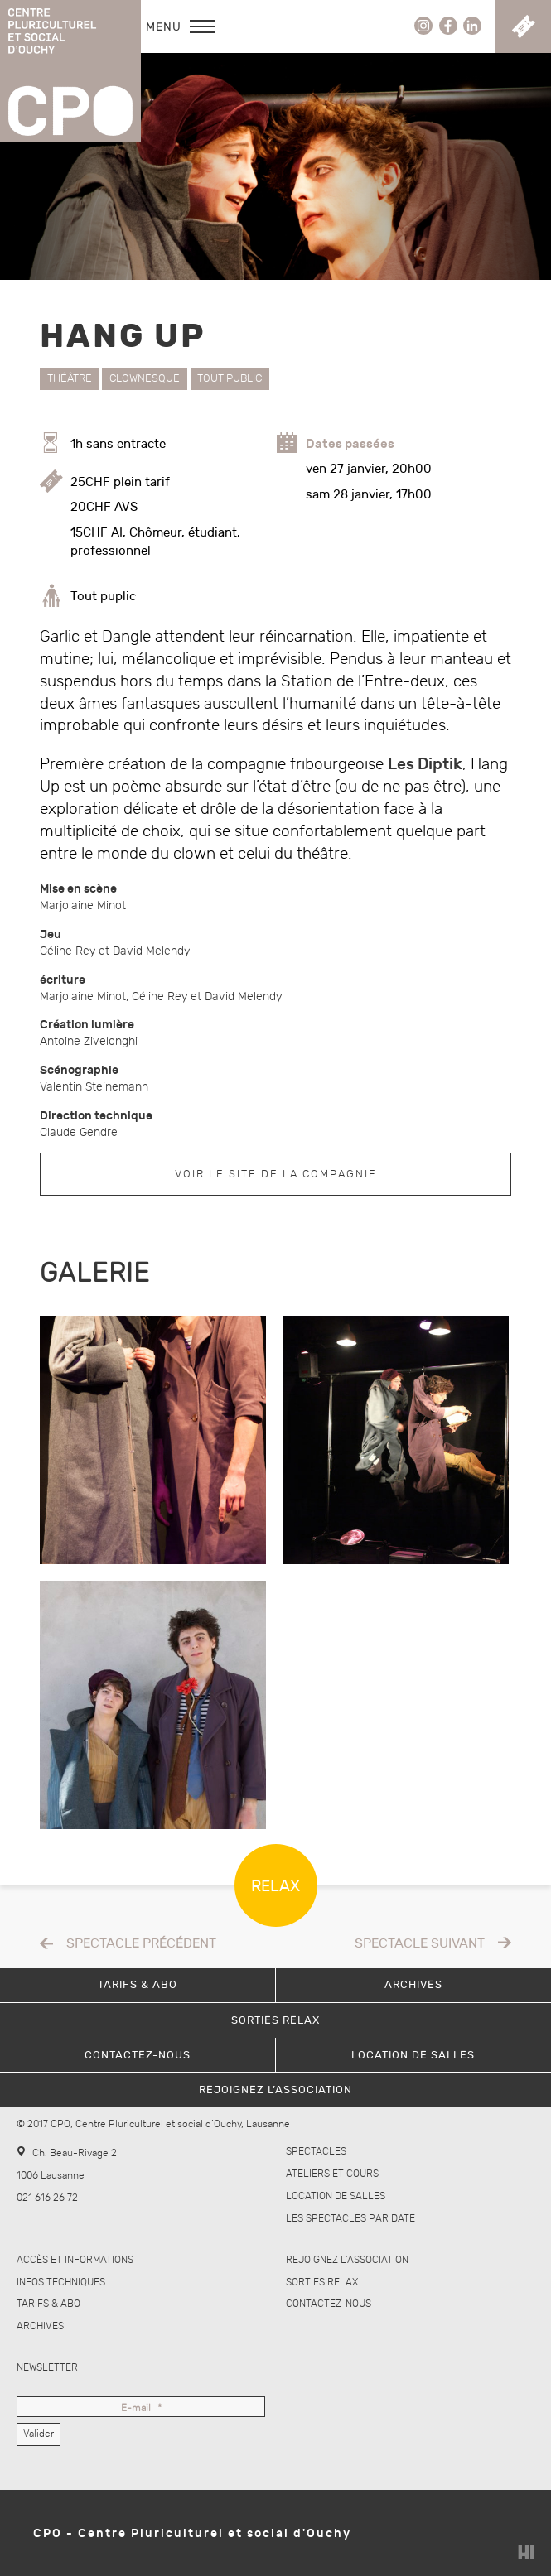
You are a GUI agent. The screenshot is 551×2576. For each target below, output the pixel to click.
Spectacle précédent (141, 1944)
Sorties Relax (322, 2282)
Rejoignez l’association (347, 2260)
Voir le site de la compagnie (276, 1174)
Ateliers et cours (332, 2174)
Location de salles (335, 2196)
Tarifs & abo (48, 2304)
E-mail (141, 2409)
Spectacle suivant (420, 1944)
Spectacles (316, 2151)
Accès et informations (75, 2260)
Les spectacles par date (350, 2218)
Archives (40, 2326)
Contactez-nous (328, 2304)
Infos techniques (61, 2282)
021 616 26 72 (47, 2198)
